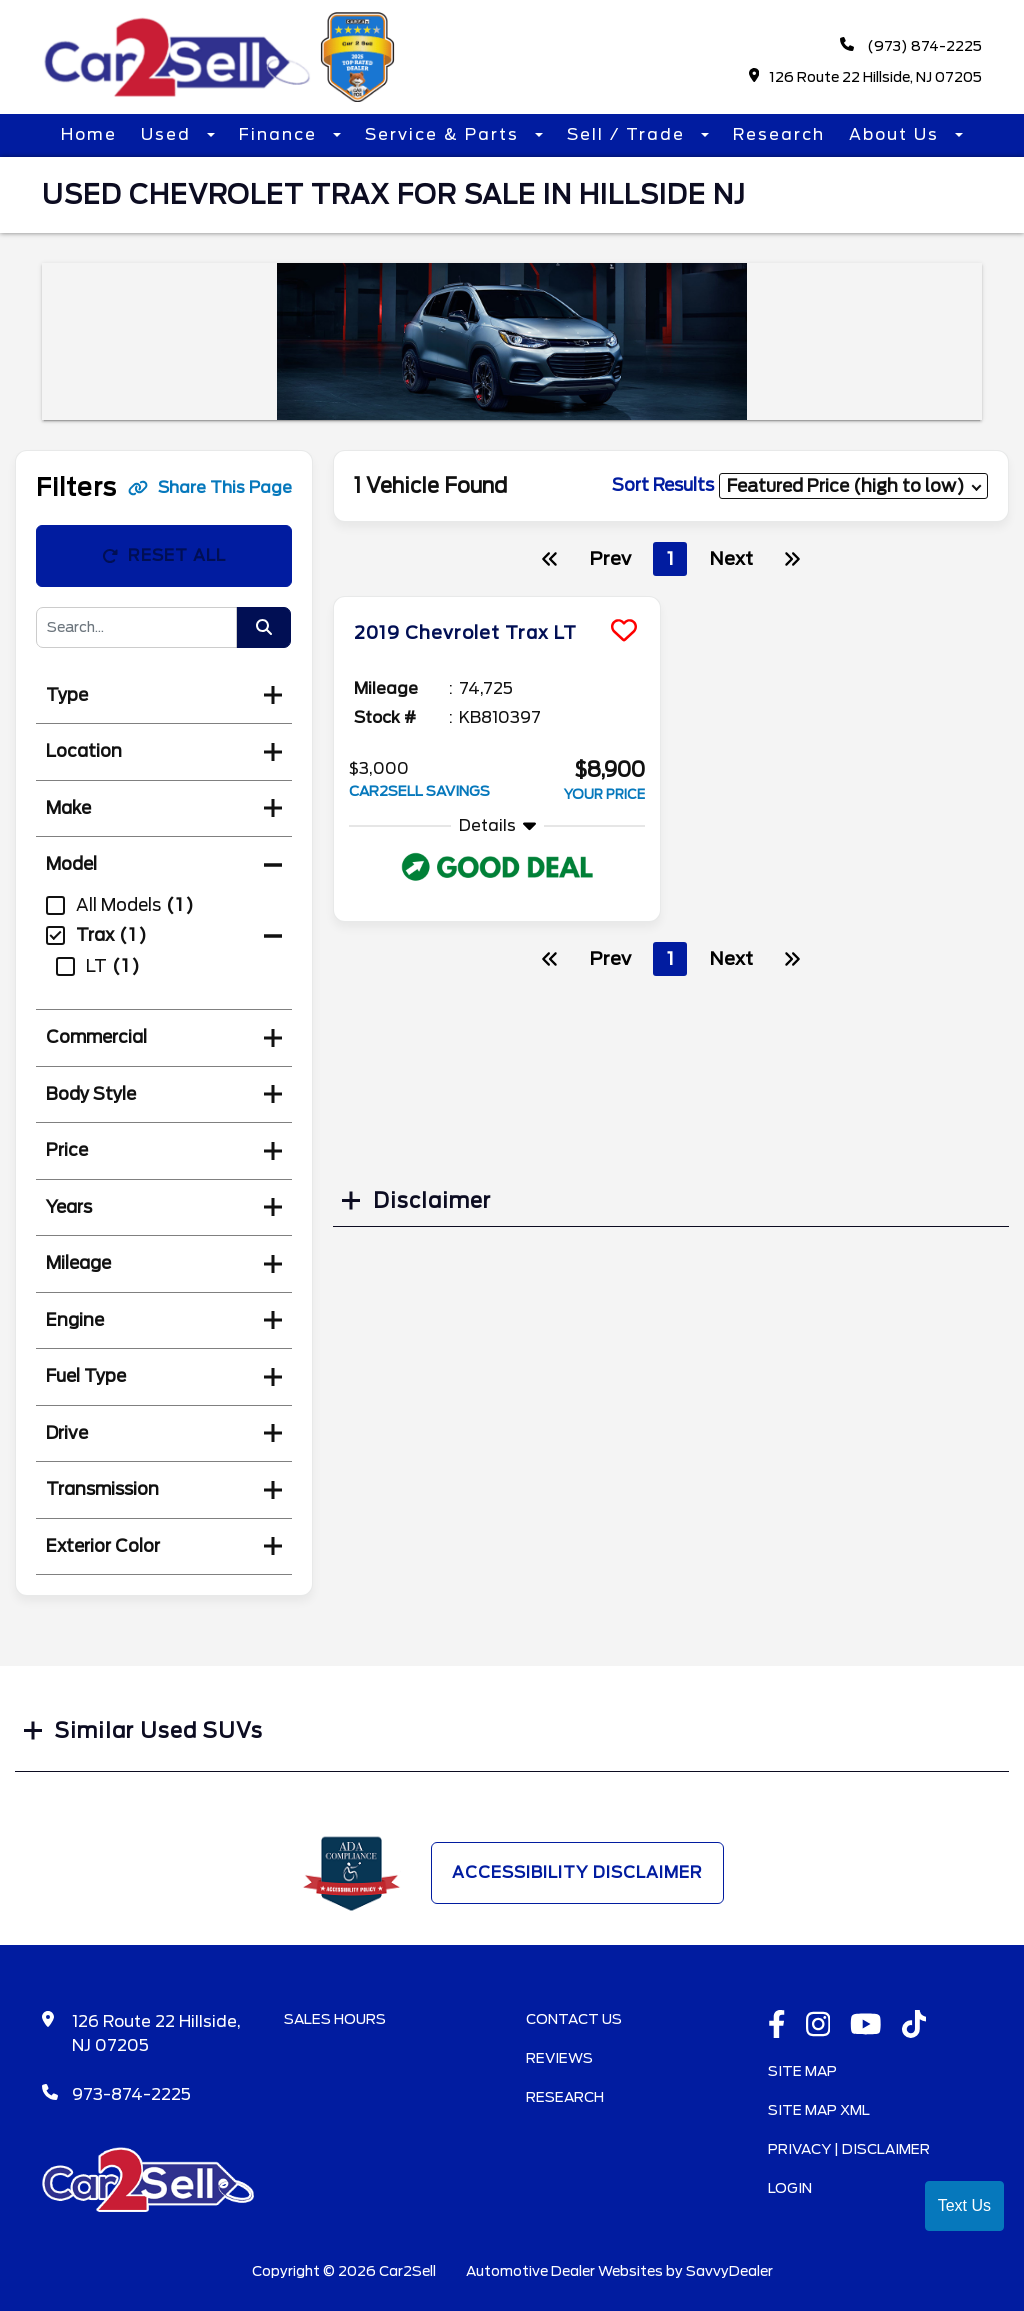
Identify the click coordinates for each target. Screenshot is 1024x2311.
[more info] (497, 599)
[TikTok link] (914, 2026)
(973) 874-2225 (911, 45)
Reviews (559, 2058)
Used (169, 134)
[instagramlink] (818, 2026)
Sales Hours (335, 2019)
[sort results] (853, 485)
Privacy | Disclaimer (849, 2149)
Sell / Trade (629, 134)
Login (790, 2188)
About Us (897, 134)
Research (779, 134)
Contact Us (574, 2019)
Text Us (964, 2205)
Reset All (164, 555)
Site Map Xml (819, 2110)
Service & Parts (445, 134)
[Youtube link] (866, 2026)
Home (89, 134)
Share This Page (210, 487)
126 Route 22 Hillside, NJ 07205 (866, 76)
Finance (281, 134)
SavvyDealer (729, 2271)
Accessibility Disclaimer (577, 1872)
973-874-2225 (131, 2094)
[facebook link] (777, 2026)
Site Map (802, 2071)
